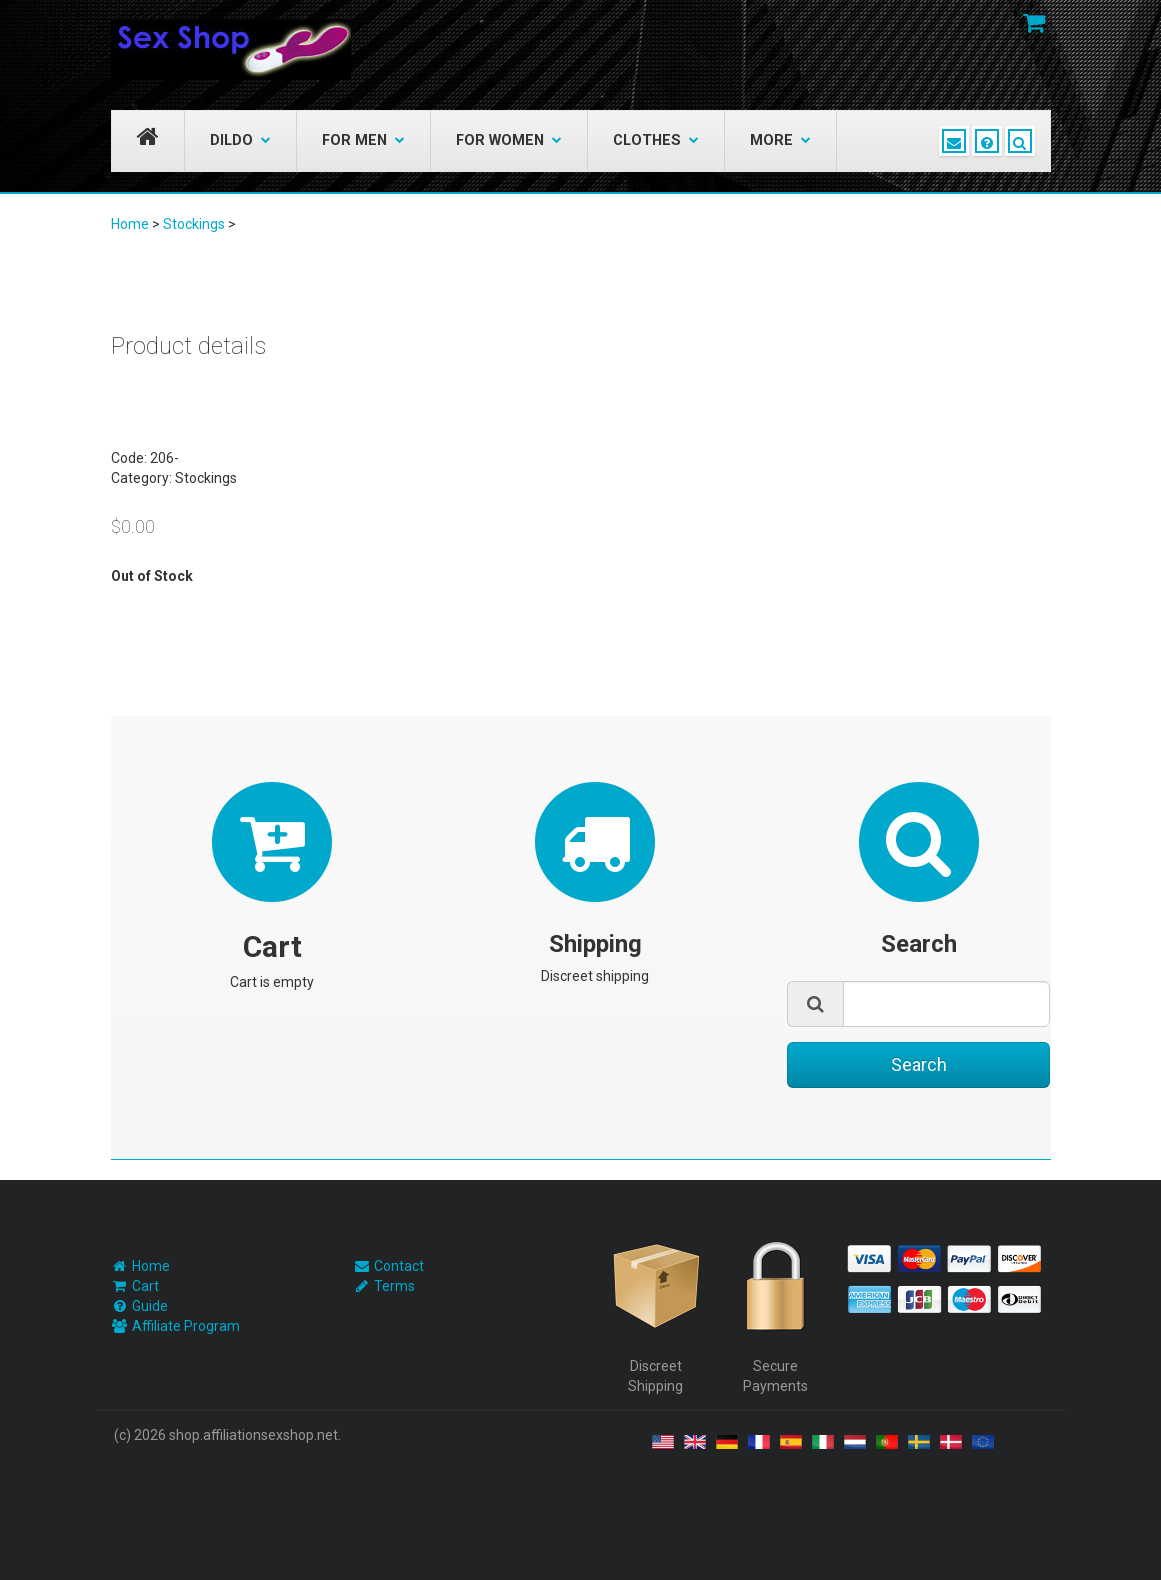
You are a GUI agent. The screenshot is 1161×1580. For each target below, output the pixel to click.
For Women (509, 140)
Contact (399, 1266)
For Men (363, 140)
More (780, 140)
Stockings (194, 224)
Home (130, 224)
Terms (394, 1286)
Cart (145, 1286)
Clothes (656, 140)
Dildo (240, 140)
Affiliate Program (186, 1326)
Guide (150, 1306)
